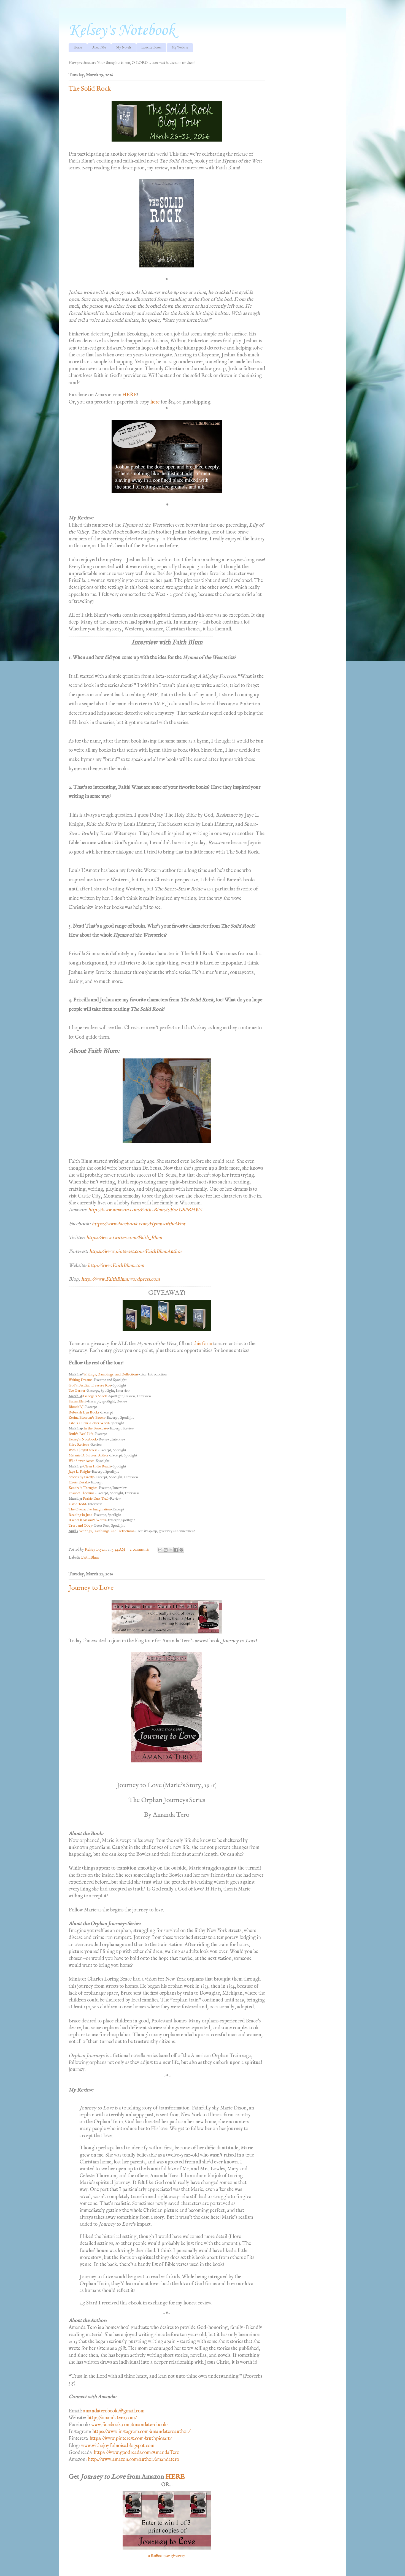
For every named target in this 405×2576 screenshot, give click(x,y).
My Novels (123, 47)
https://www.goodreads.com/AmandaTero (136, 2453)
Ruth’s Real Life (81, 1434)
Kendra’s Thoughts (83, 1488)
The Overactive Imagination (90, 1509)
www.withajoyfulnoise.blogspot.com (117, 2446)
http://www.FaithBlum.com (116, 1266)
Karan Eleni (77, 1401)
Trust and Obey (80, 1525)
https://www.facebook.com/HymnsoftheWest (138, 1224)
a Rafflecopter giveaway (166, 2555)
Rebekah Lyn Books (84, 1412)
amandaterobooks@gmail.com (113, 2411)
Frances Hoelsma (81, 1493)
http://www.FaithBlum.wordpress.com (120, 1279)
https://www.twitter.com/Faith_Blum (124, 1238)
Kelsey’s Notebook (83, 1439)
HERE (129, 395)
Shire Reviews (79, 1444)
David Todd (77, 1504)
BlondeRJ (76, 1407)
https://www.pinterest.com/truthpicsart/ (130, 2439)
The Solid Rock (90, 89)
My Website (180, 47)
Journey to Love (91, 1588)
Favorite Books (151, 47)
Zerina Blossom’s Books (87, 1417)
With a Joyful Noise (83, 1450)
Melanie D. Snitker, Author (89, 1455)
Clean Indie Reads (97, 1466)
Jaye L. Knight (79, 1471)
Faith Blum (90, 1557)
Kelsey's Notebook (122, 31)
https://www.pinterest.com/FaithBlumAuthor (135, 1251)
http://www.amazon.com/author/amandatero (133, 2459)
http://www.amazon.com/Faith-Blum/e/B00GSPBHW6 (145, 1210)
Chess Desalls (79, 1482)
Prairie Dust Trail (95, 1498)
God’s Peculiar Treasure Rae (90, 1385)
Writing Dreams (80, 1380)
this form (202, 1344)
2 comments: (140, 1549)
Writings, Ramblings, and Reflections (110, 1374)
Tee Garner (77, 1390)
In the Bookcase (95, 1428)
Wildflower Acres (81, 1461)
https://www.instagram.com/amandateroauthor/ (141, 2432)
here (155, 402)
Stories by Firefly (81, 1477)
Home (78, 47)
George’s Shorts (95, 1396)
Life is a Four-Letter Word (89, 1423)
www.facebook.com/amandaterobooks (129, 2425)
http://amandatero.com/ (111, 2418)
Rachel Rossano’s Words (87, 1520)
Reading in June (80, 1515)
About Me (99, 47)
